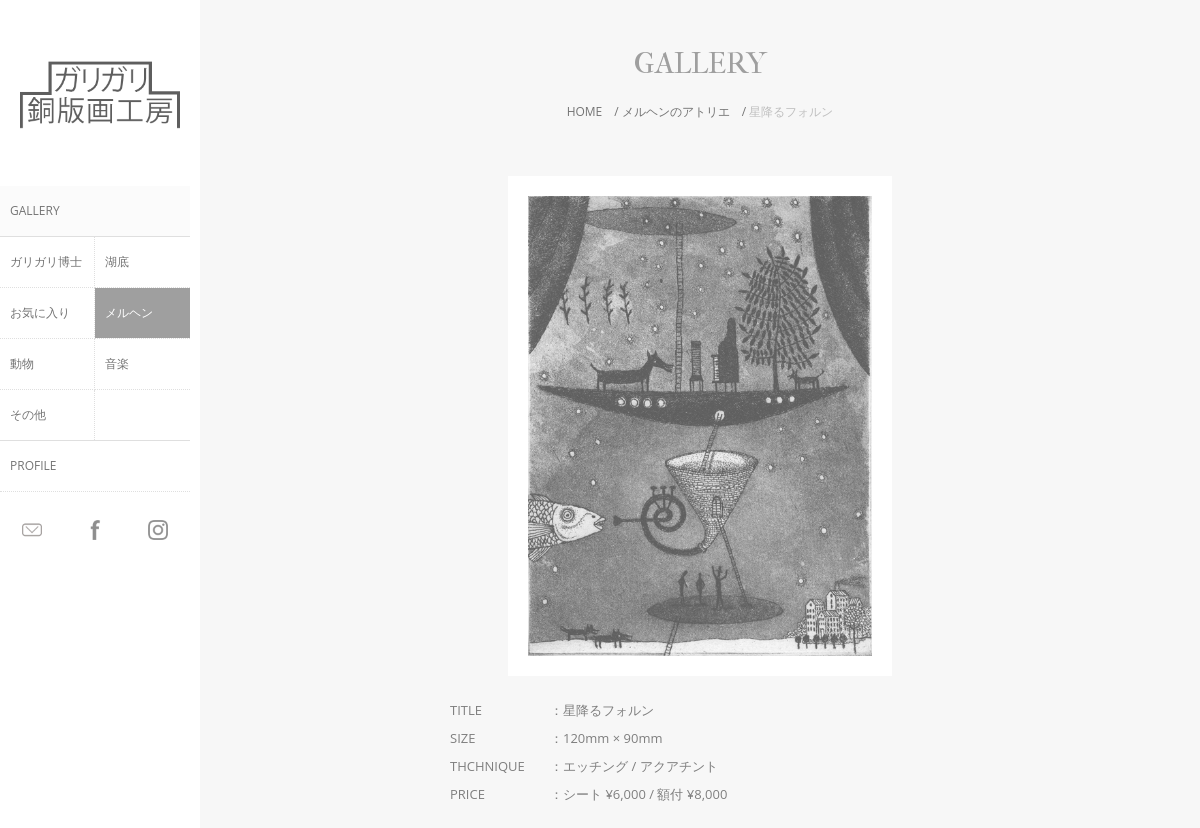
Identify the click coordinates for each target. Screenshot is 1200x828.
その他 (28, 414)
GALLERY (35, 210)
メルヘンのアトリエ (676, 111)
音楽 (117, 363)
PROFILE (33, 465)
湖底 (117, 261)
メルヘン (129, 312)
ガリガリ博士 (46, 261)
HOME (585, 111)
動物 (22, 363)
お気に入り (40, 312)
